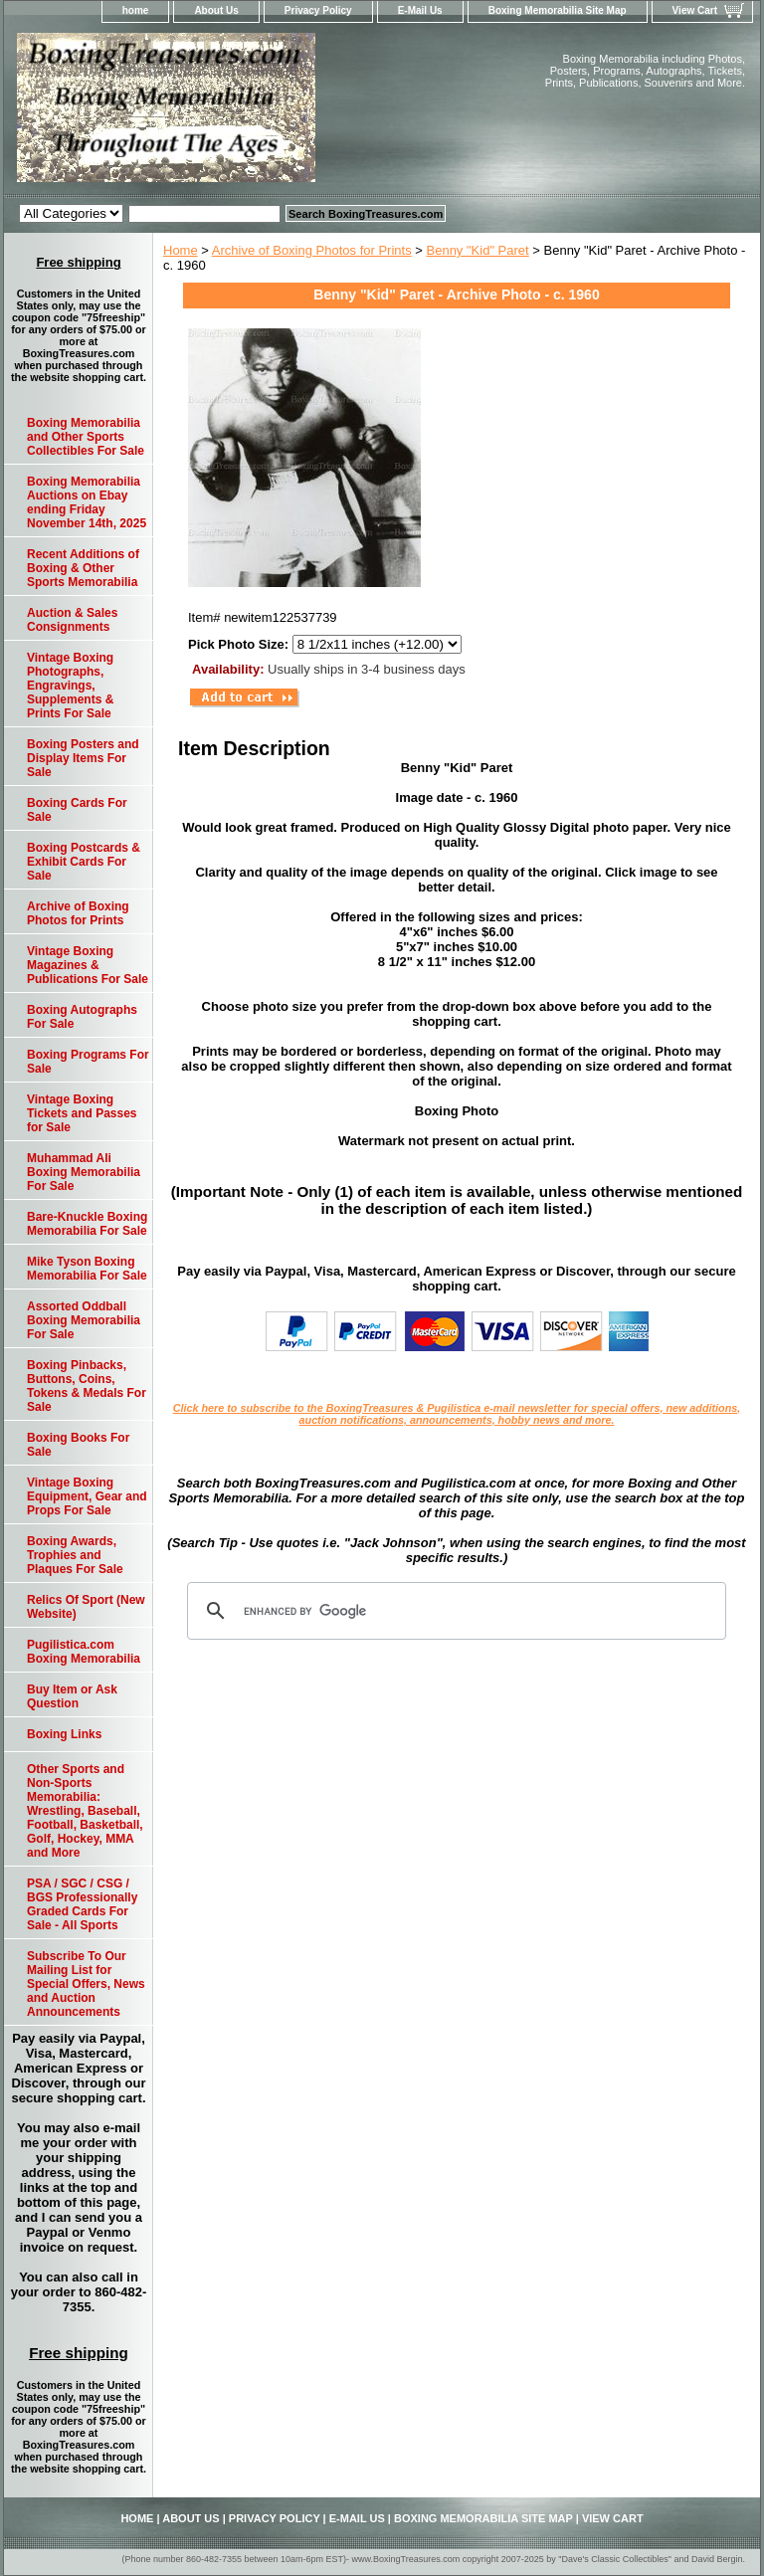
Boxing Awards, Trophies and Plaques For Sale (75, 1555)
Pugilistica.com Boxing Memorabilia (83, 1652)
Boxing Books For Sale (78, 1445)
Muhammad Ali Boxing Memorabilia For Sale (83, 1172)
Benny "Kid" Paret (478, 250)
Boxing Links (64, 1734)
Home (180, 250)
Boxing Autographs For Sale (82, 1017)
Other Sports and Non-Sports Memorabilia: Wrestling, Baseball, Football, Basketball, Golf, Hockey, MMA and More (85, 1811)
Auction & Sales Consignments (72, 620)
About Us (216, 10)
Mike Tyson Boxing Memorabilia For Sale (87, 1269)
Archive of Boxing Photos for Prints (312, 250)
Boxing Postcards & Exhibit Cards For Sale (83, 862)
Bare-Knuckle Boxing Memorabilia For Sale (87, 1224)
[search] (454, 1611)
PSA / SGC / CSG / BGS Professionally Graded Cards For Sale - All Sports (82, 1904)
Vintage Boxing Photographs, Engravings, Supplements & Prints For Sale (70, 685)
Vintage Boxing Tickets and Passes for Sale (82, 1113)
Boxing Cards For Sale (77, 810)
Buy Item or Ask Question (72, 1696)
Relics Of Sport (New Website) (86, 1607)
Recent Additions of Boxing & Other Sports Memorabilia (83, 568)
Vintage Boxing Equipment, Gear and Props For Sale (87, 1496)
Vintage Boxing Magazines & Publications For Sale (87, 965)
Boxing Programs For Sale (88, 1062)
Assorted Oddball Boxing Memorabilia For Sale (83, 1320)
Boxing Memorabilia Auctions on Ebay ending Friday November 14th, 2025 (86, 502)
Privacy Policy (318, 10)
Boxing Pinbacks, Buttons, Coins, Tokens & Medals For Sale (86, 1386)
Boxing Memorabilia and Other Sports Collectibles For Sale (85, 437)
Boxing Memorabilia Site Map (557, 10)
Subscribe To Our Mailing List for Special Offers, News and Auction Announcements (86, 1984)
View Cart (694, 10)
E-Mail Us (420, 10)
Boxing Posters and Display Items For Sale (83, 758)
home (135, 10)
